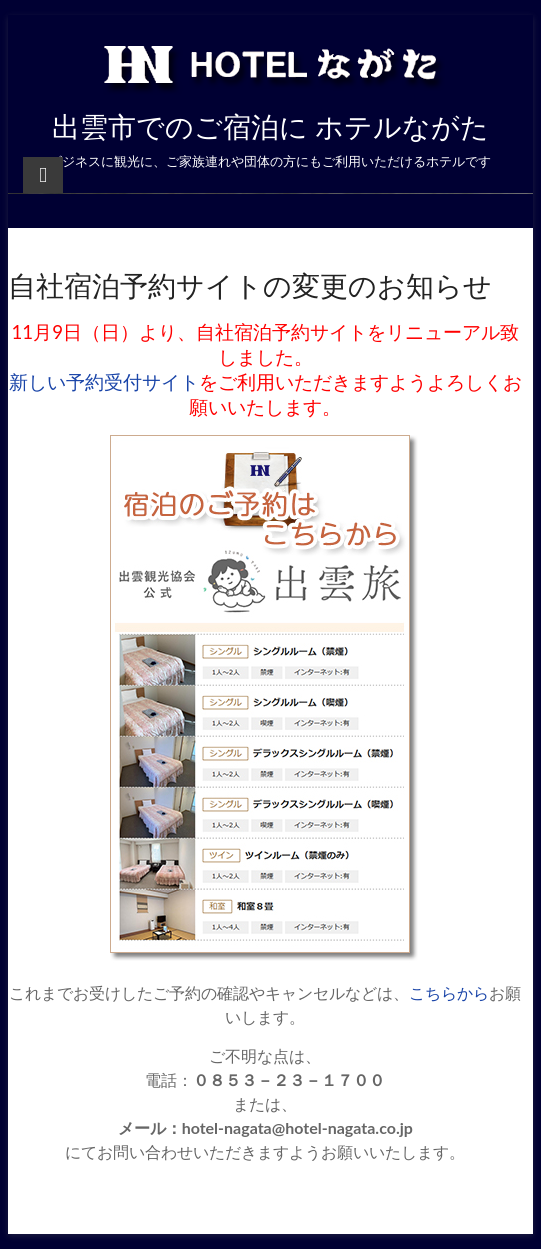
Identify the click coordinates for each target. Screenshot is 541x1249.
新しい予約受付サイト (104, 382)
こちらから (449, 992)
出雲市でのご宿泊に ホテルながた (270, 126)
